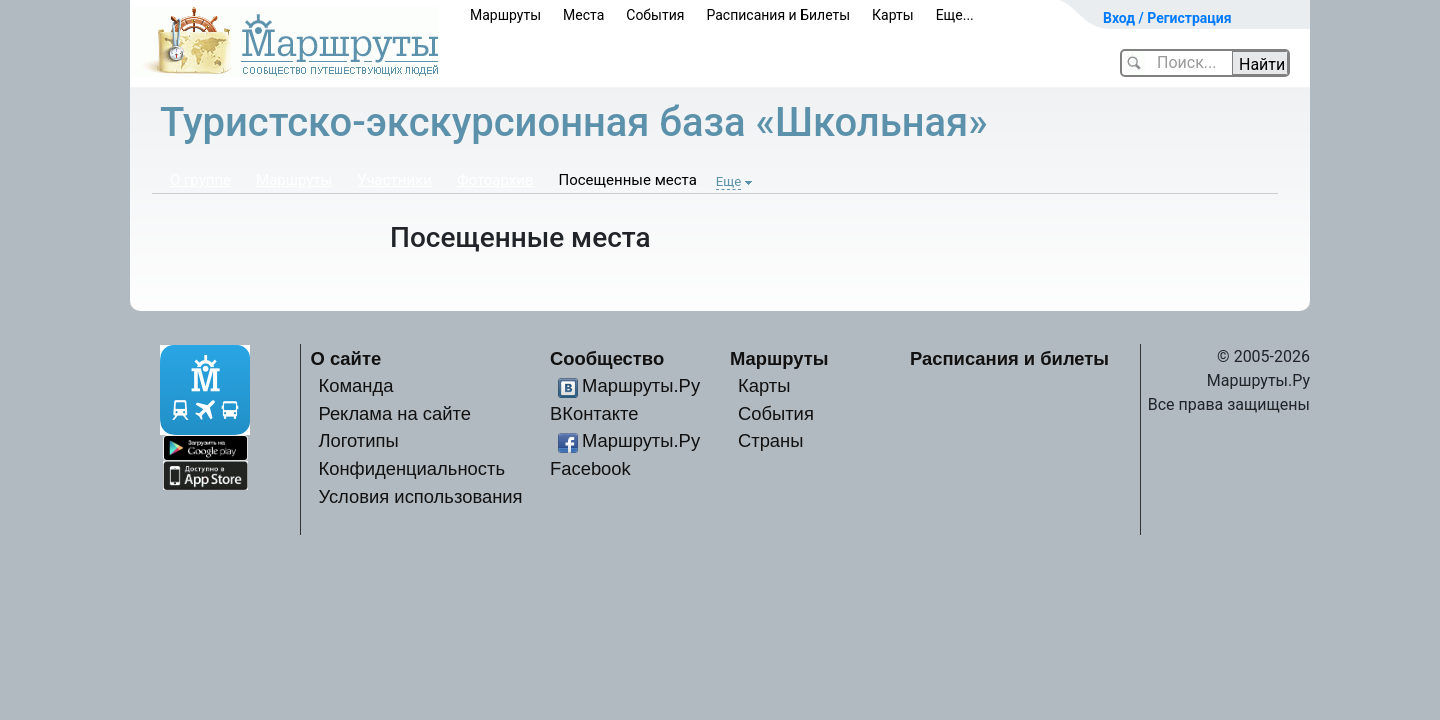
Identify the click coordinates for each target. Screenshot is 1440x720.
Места (583, 15)
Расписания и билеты (1009, 358)
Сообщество (607, 358)
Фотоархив (495, 180)
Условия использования (420, 496)
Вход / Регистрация (1167, 18)
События (655, 15)
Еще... (955, 15)
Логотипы (358, 440)
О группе (200, 180)
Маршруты (505, 15)
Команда (355, 385)
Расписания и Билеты (778, 15)
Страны (771, 440)
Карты (893, 15)
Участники (394, 180)
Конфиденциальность (411, 468)
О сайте (346, 358)
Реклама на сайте (394, 413)
